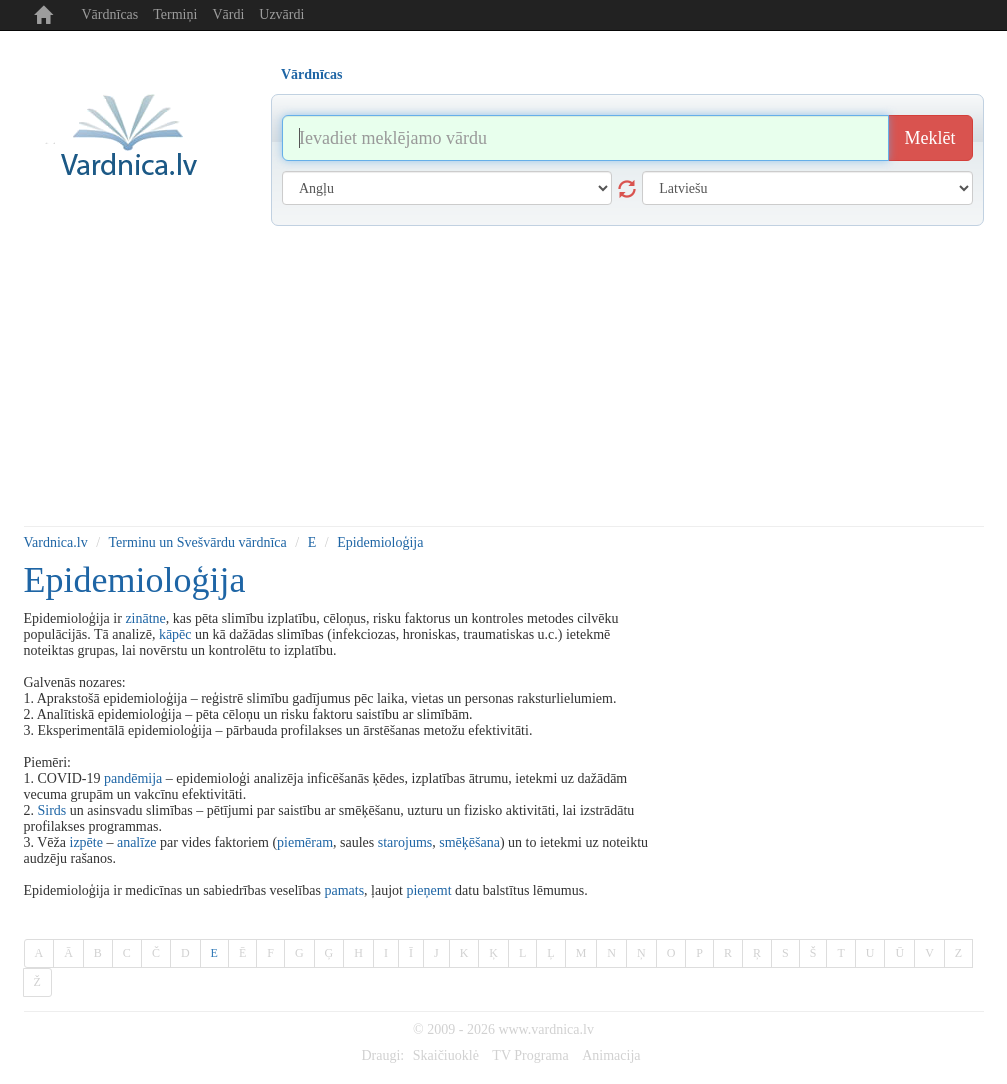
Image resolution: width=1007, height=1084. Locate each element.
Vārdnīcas (110, 14)
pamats (344, 890)
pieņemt (428, 890)
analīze (137, 842)
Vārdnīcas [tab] (311, 74)
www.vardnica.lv (546, 1029)
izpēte (86, 842)
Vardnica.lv (56, 542)
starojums (405, 842)
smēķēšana (469, 842)
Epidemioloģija (380, 542)
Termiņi (175, 14)
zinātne (145, 618)
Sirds (52, 810)
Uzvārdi (281, 14)
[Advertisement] (504, 376)
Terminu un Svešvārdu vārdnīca (198, 542)
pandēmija (133, 778)
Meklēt (930, 138)
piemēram (305, 842)
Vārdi (228, 14)
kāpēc (175, 634)
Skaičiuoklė (446, 1055)
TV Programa (530, 1055)
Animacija (611, 1055)
